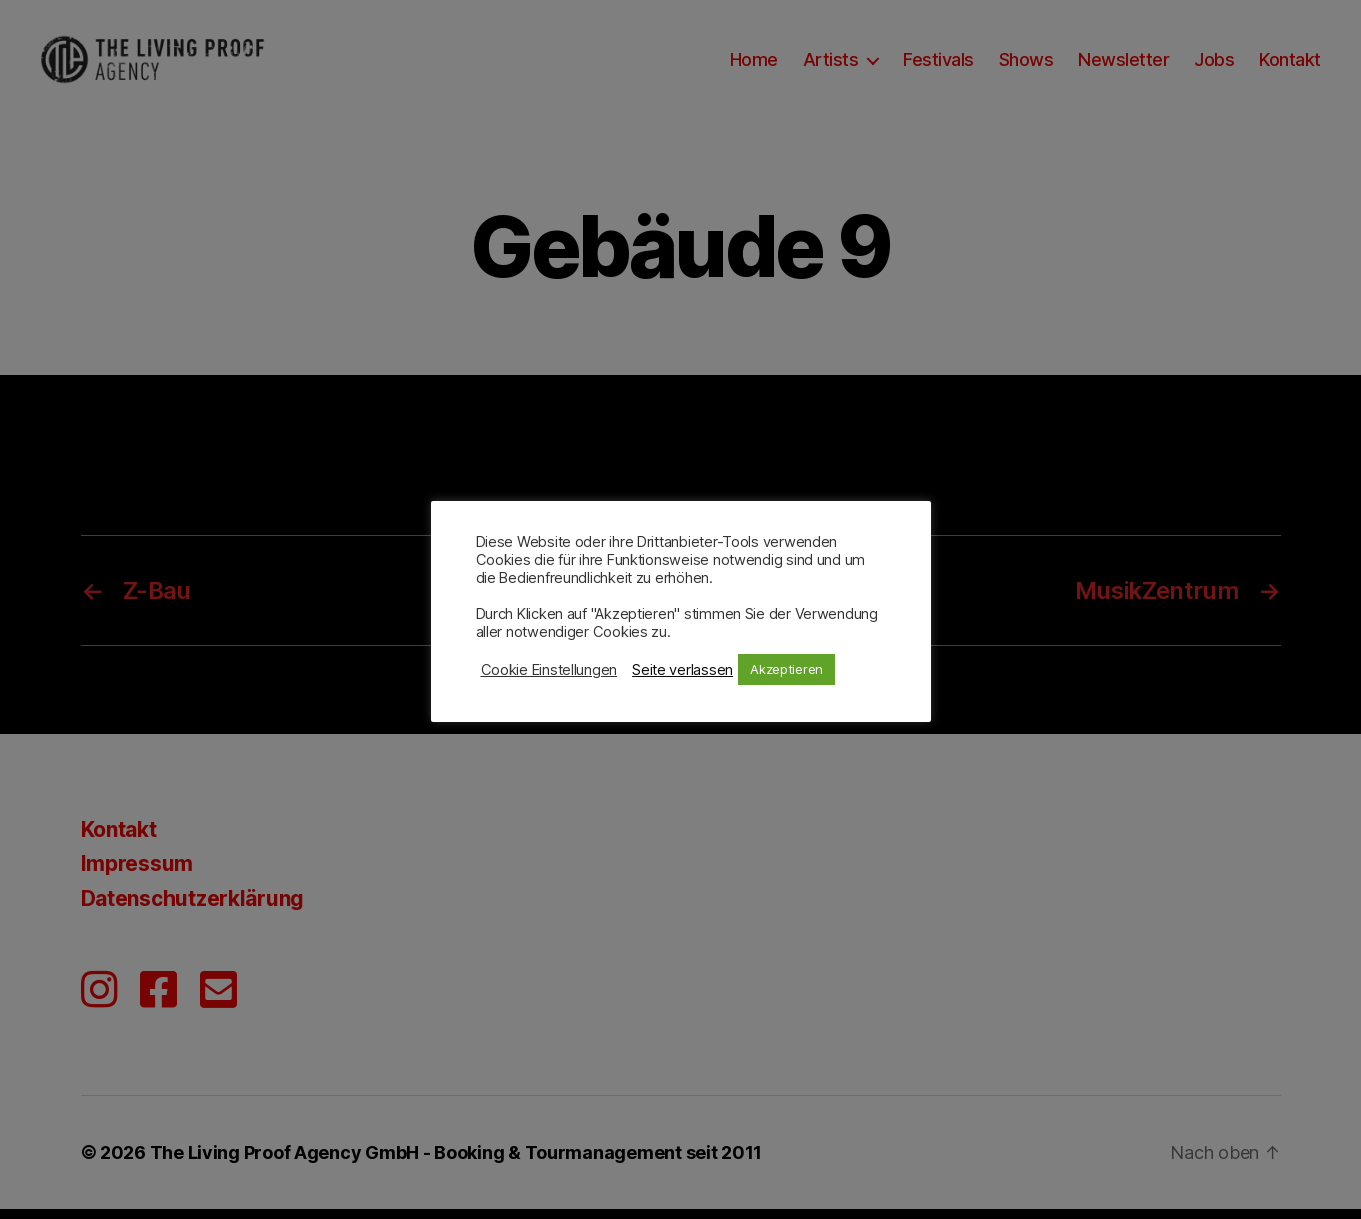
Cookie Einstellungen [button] (549, 670)
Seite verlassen (682, 670)
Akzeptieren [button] (786, 669)
